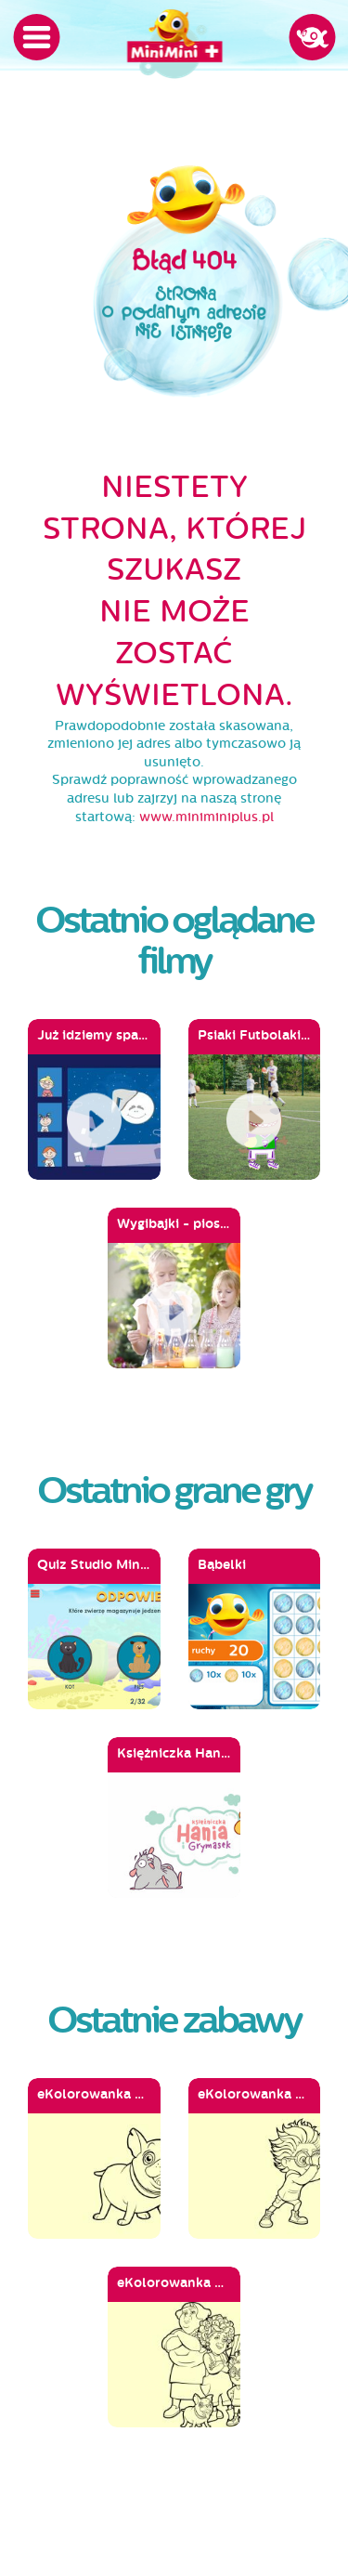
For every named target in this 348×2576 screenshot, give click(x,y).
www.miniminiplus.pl (206, 817)
